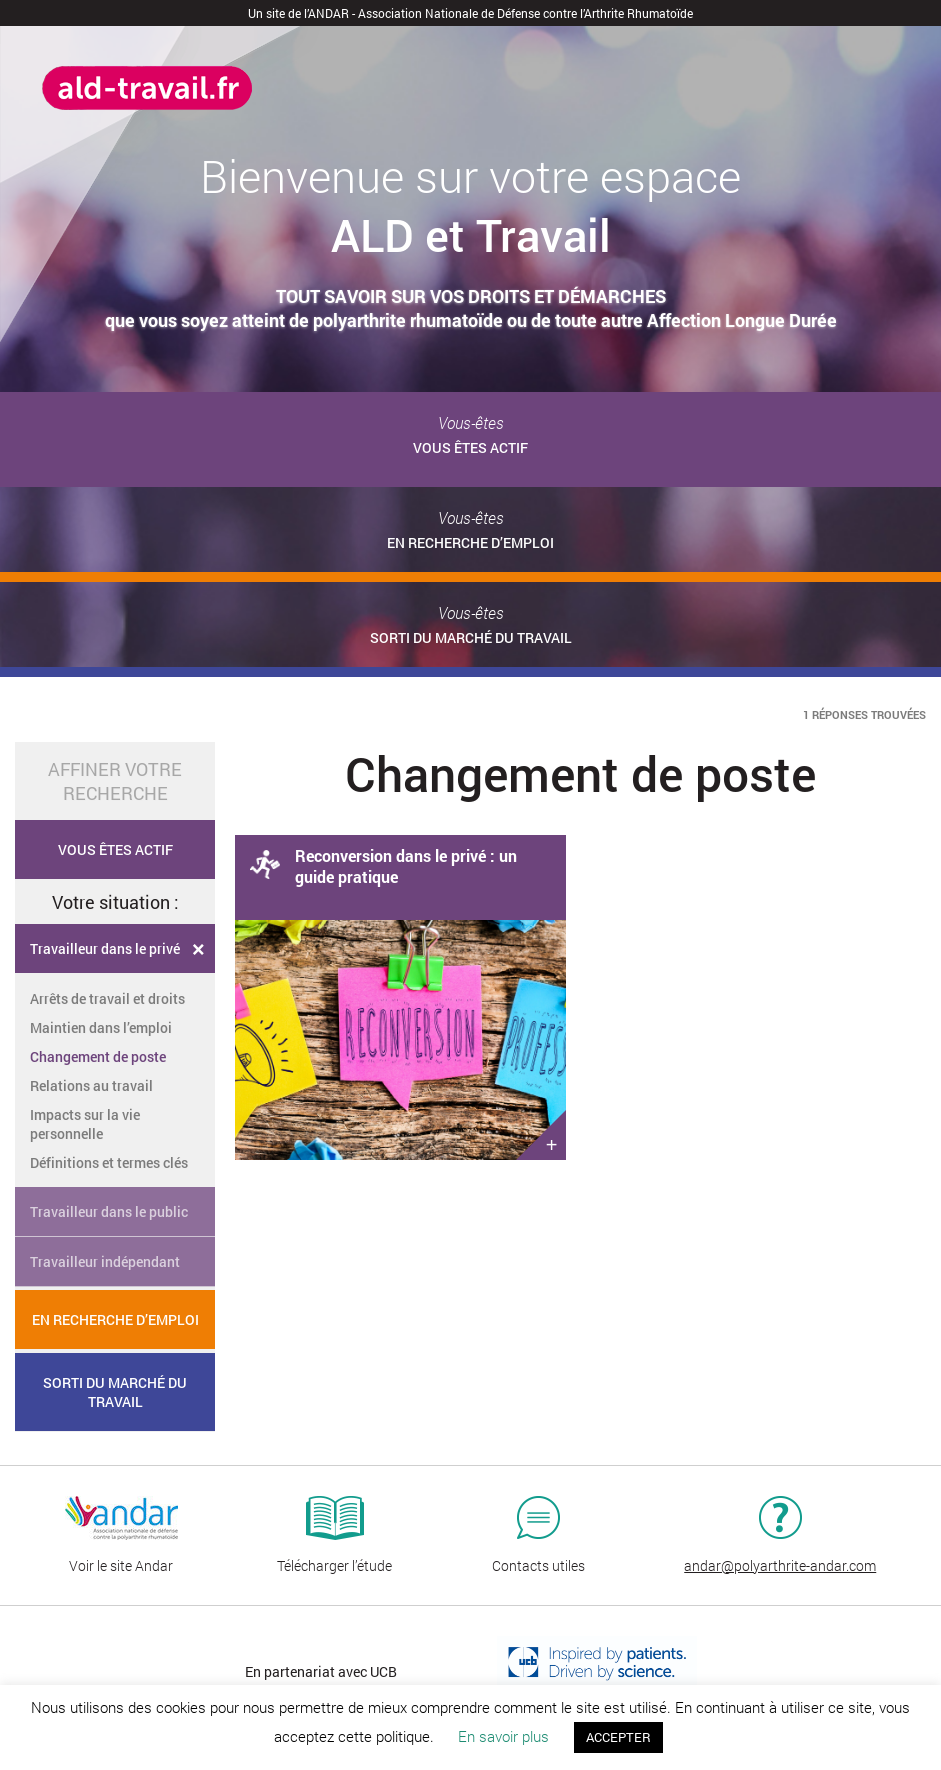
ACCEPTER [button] (618, 1737)
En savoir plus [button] (503, 1736)
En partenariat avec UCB (321, 1671)
